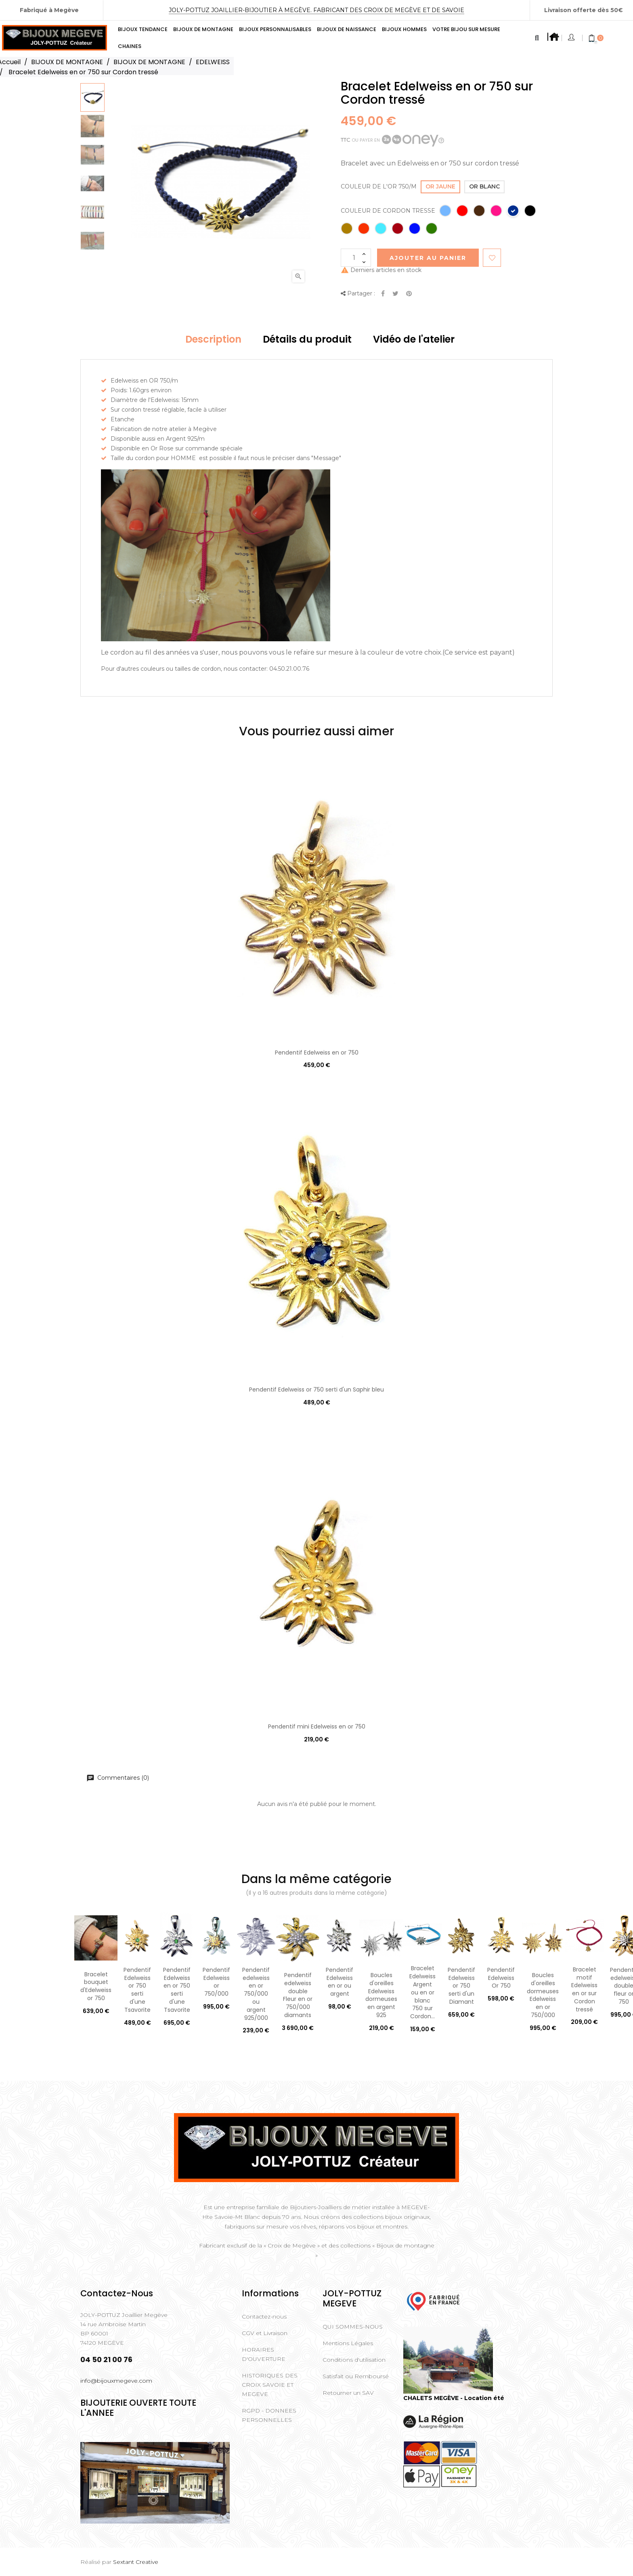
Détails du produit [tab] (307, 339)
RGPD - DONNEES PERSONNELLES (269, 2415)
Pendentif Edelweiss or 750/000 (216, 1982)
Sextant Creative (135, 2562)
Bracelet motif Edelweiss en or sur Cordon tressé (584, 1989)
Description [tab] (213, 339)
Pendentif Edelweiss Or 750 (501, 1978)
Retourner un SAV (348, 2392)
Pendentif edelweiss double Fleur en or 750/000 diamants (297, 1995)
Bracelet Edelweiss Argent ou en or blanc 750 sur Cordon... (422, 1992)
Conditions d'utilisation (354, 2359)
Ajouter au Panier (428, 258)
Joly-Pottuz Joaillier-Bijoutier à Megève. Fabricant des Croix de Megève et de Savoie (316, 10)
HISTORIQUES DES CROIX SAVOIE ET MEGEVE (270, 2385)
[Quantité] (356, 258)
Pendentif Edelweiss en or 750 (316, 1052)
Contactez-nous (264, 2316)
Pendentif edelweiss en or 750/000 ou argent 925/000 (256, 1994)
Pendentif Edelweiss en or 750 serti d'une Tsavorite (177, 1990)
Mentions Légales (348, 2343)
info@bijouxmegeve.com (116, 2380)
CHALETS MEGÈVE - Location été (453, 2398)
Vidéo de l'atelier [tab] (414, 339)
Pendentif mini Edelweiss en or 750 (316, 1726)
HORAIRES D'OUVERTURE (263, 2354)
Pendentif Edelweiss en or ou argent (339, 1982)
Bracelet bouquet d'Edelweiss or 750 (95, 1986)
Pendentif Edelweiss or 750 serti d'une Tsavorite (137, 1990)
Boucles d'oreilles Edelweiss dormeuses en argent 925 (381, 1995)
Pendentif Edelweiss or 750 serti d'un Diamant (461, 1986)
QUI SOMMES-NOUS (353, 2326)
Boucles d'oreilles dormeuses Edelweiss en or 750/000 (543, 1995)
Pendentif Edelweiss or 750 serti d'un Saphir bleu (316, 1389)
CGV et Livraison (264, 2333)
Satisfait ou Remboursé (356, 2376)
